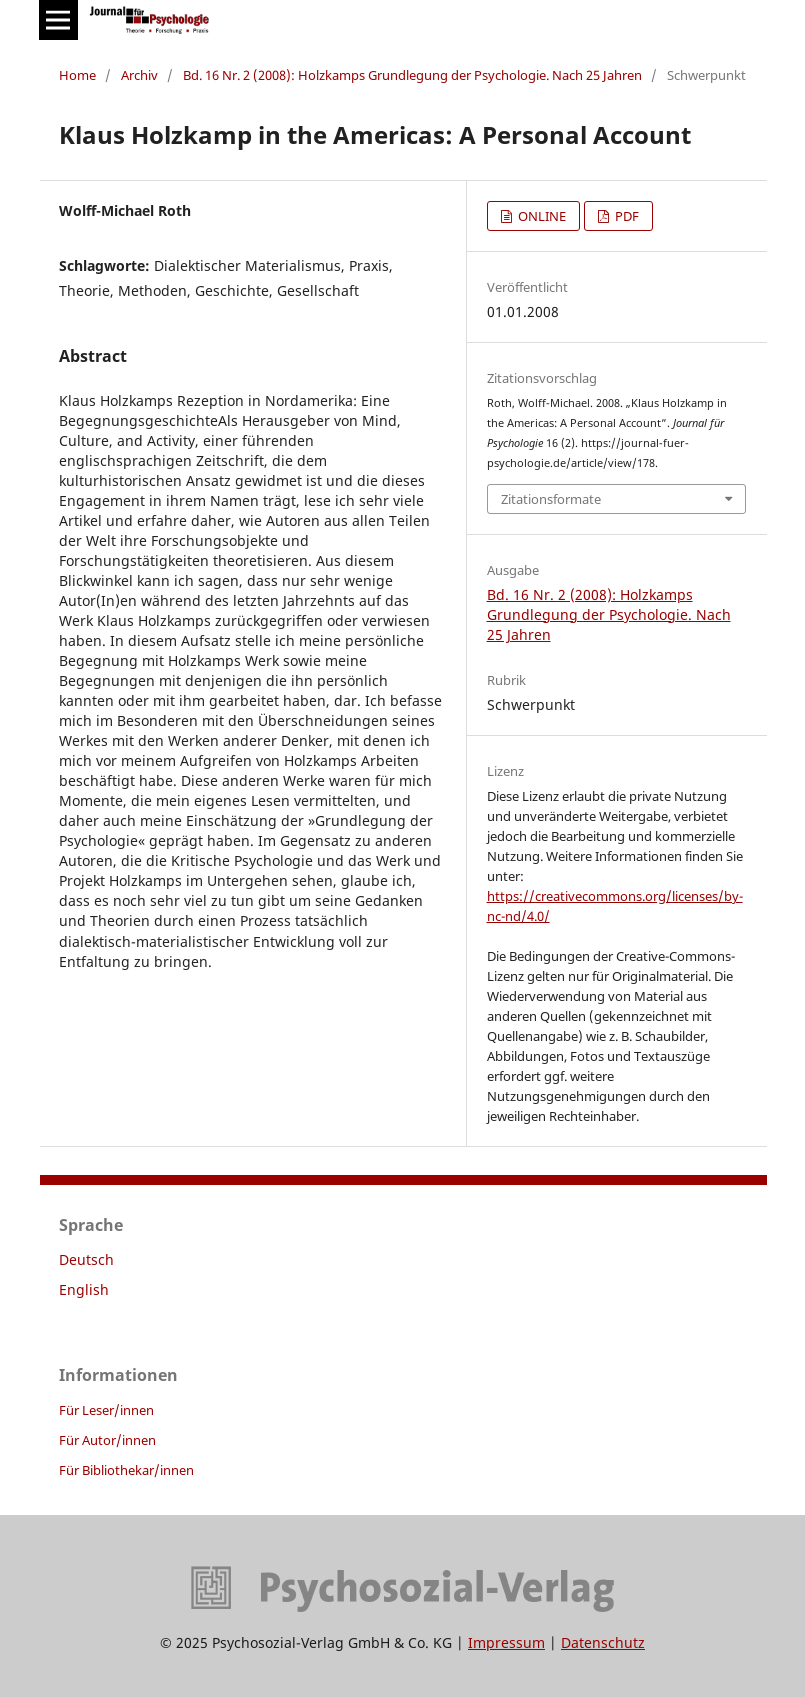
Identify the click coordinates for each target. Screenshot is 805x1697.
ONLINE (540, 216)
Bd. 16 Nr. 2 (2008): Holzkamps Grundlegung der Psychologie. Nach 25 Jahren (412, 75)
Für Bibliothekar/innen (126, 1470)
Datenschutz (603, 1642)
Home (77, 75)
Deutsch (86, 1259)
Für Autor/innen (107, 1440)
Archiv (139, 75)
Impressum (506, 1642)
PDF (625, 216)
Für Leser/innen (106, 1410)
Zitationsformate (551, 499)
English (84, 1289)
